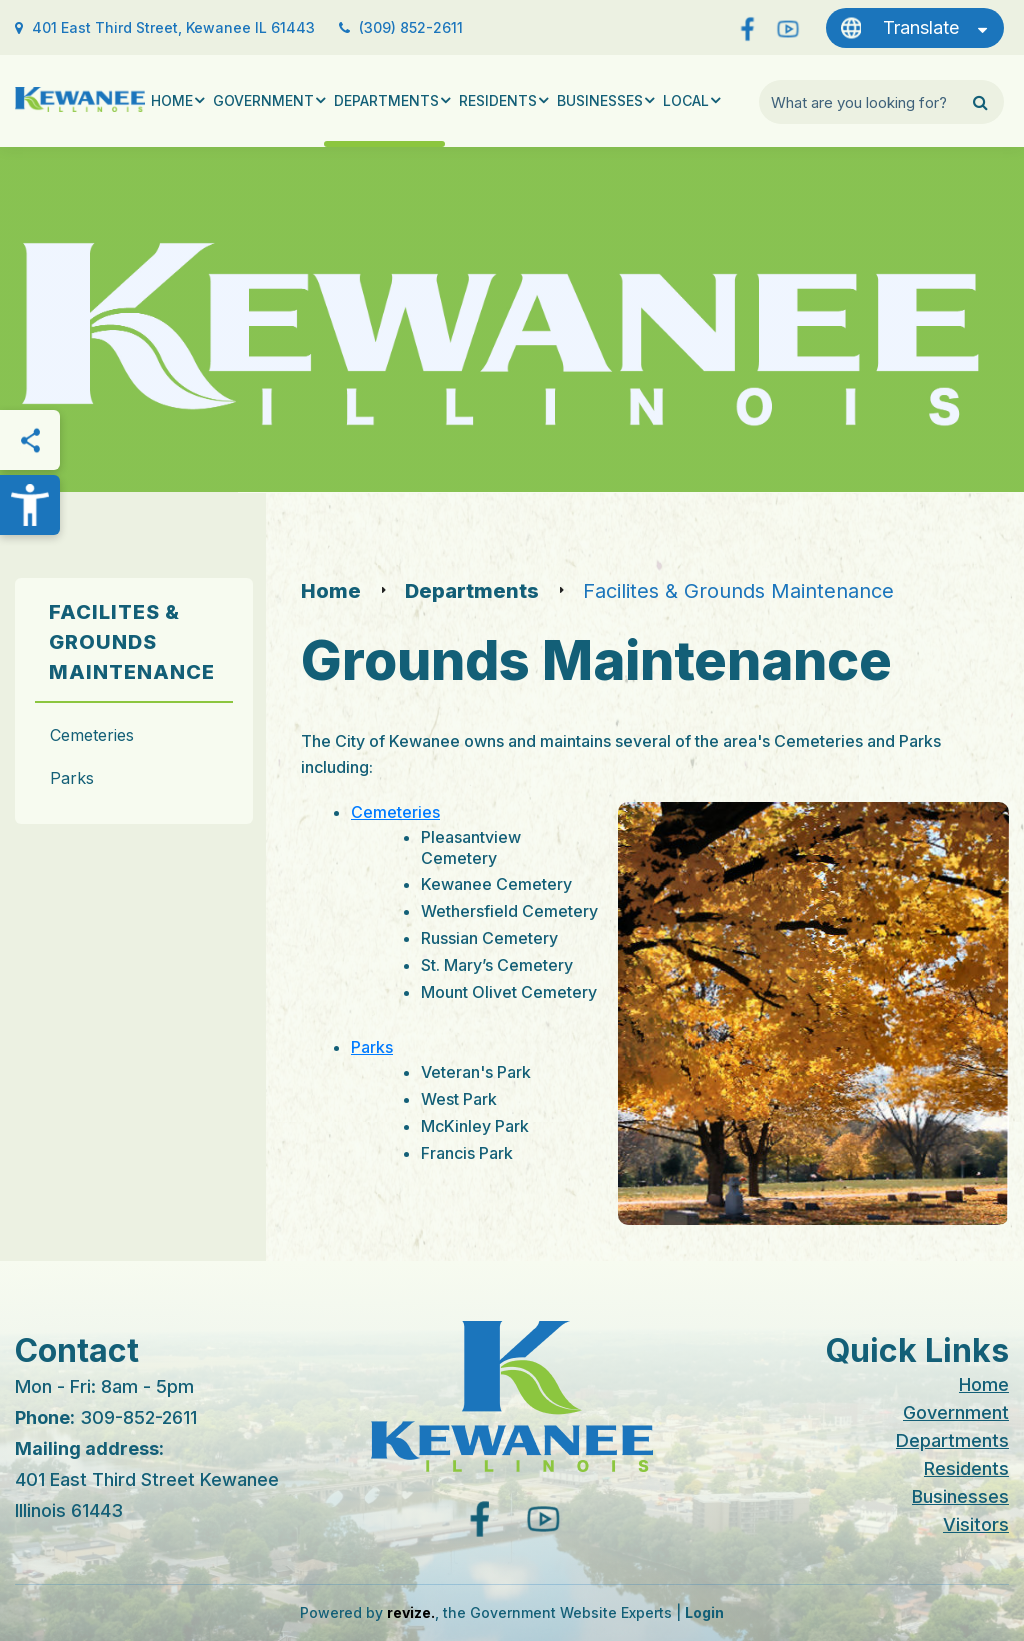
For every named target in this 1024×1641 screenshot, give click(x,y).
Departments (386, 100)
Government (263, 100)
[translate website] (915, 28)
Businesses (600, 100)
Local (686, 100)
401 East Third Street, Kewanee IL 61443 (173, 27)
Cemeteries (92, 735)
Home (172, 100)
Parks (72, 778)
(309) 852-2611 (411, 27)
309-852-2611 (138, 1417)
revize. (411, 1612)
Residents (498, 100)
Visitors (976, 1524)
